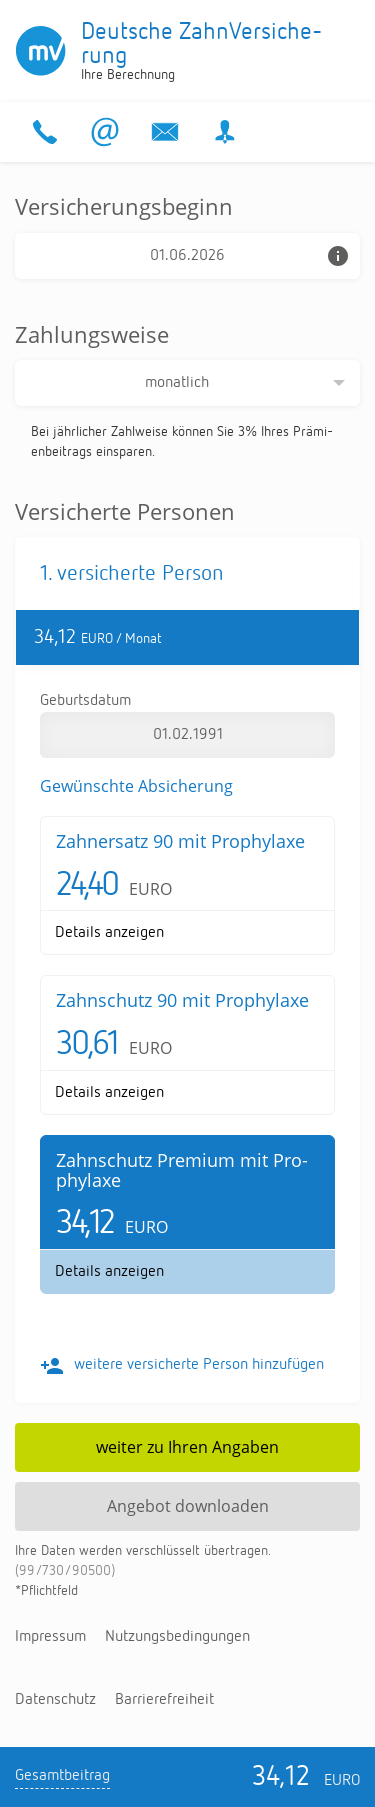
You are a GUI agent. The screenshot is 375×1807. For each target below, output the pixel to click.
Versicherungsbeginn (124, 206)
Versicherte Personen (125, 511)
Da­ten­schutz (55, 1700)
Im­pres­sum (50, 1637)
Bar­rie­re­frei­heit (164, 1700)
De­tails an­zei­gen (109, 933)
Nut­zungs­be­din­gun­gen (177, 1637)
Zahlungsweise (92, 334)
